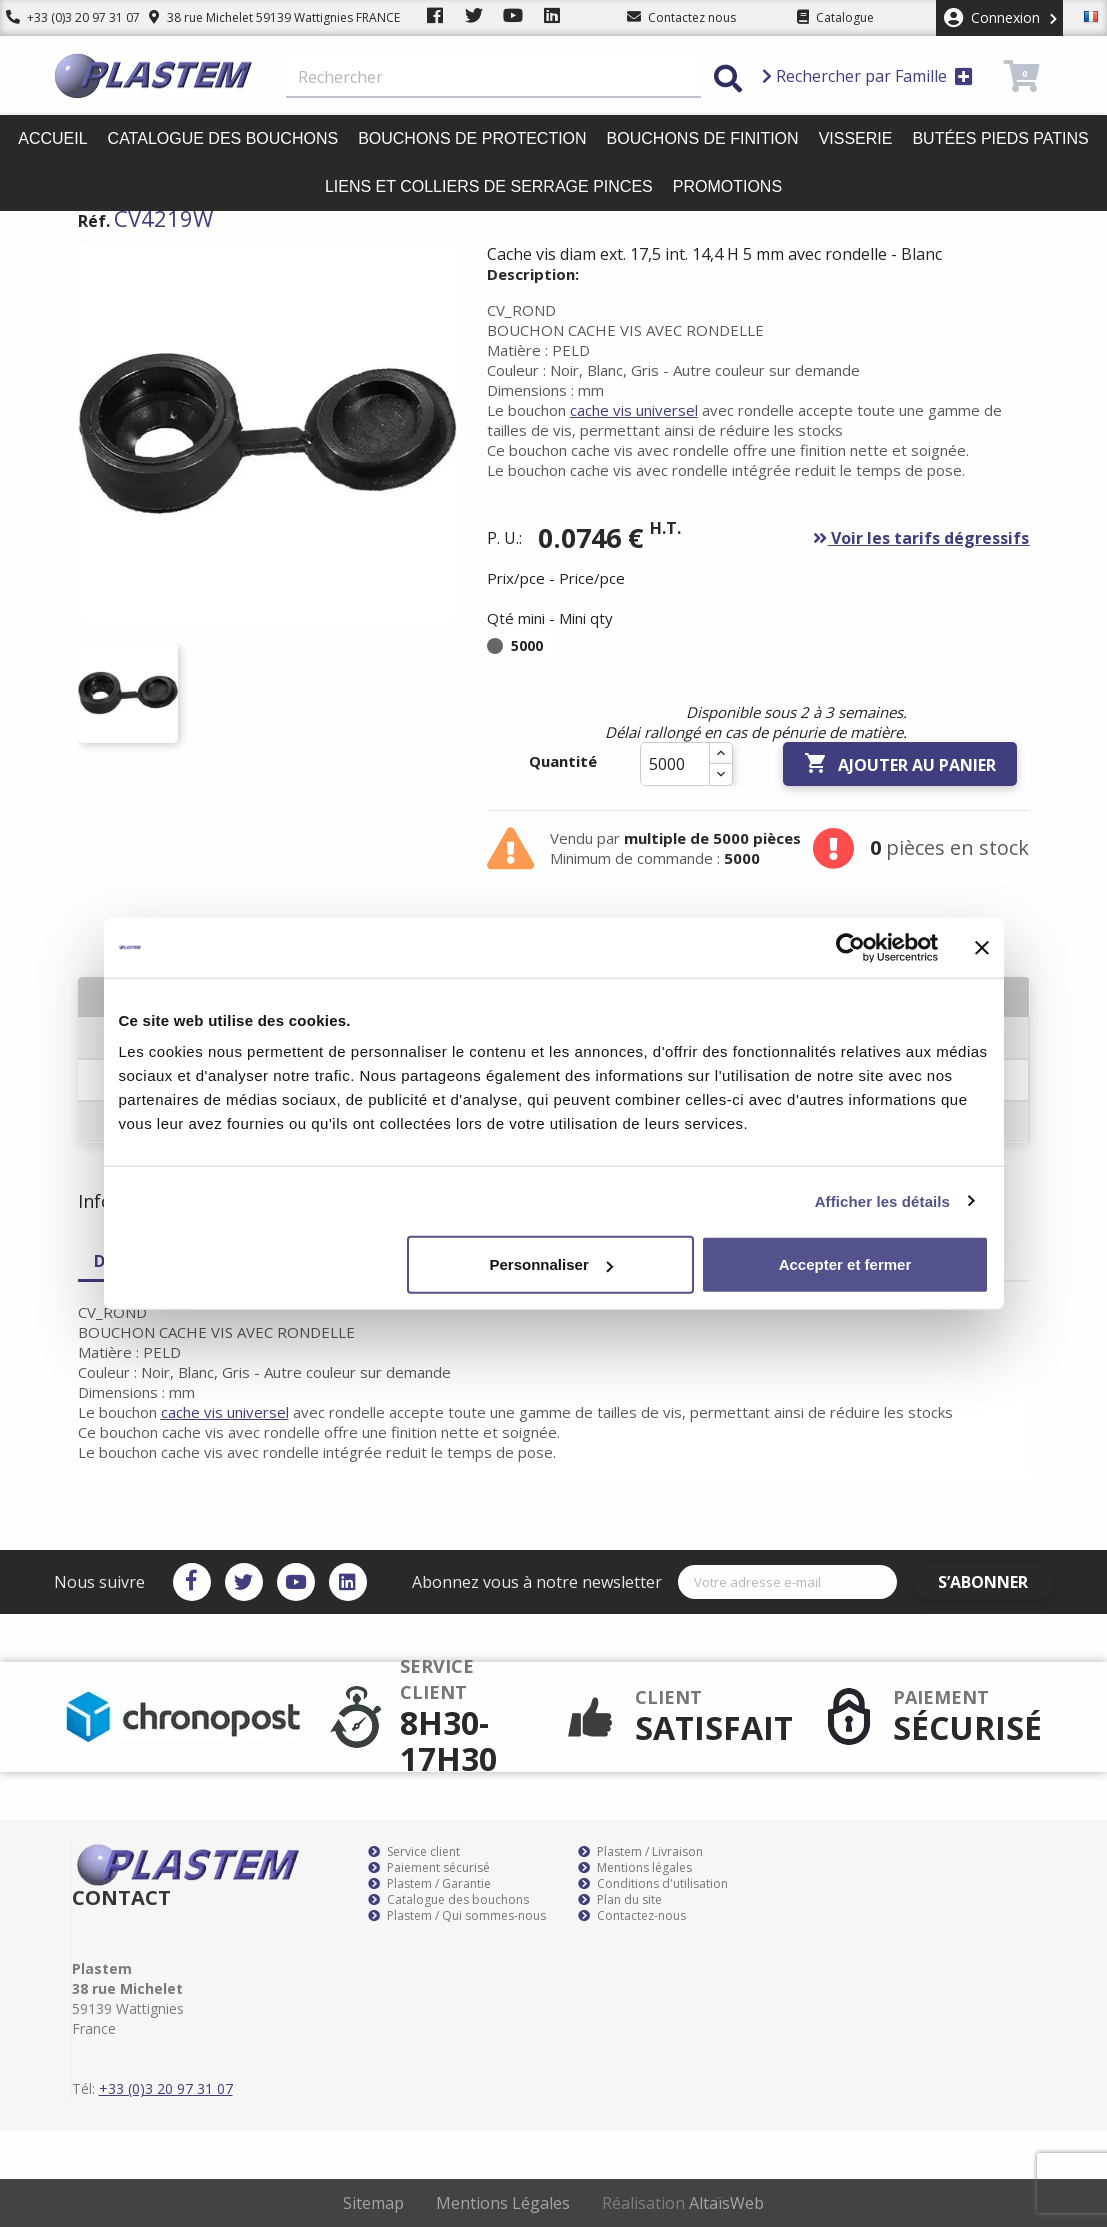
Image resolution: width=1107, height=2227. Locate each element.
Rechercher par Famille (867, 76)
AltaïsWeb (726, 2203)
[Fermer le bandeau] (982, 947)
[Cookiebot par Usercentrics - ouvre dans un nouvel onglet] (850, 947)
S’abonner (995, 1582)
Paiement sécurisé (429, 1868)
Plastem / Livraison (640, 1852)
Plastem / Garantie (429, 1884)
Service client (414, 1852)
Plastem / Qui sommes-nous (457, 1916)
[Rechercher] (493, 78)
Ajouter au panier (900, 764)
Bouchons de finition (703, 138)
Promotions (727, 186)
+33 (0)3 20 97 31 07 (67, 17)
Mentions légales (635, 1868)
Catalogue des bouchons (223, 138)
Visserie (856, 138)
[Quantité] (675, 764)
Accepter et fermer (845, 1264)
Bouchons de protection (472, 138)
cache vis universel (634, 410)
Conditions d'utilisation (653, 1884)
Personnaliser (551, 1264)
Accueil (52, 138)
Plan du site (620, 1900)
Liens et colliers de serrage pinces (489, 186)
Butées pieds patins (1000, 138)
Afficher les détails (882, 1200)
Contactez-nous (632, 1916)
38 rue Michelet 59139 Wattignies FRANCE (262, 17)
